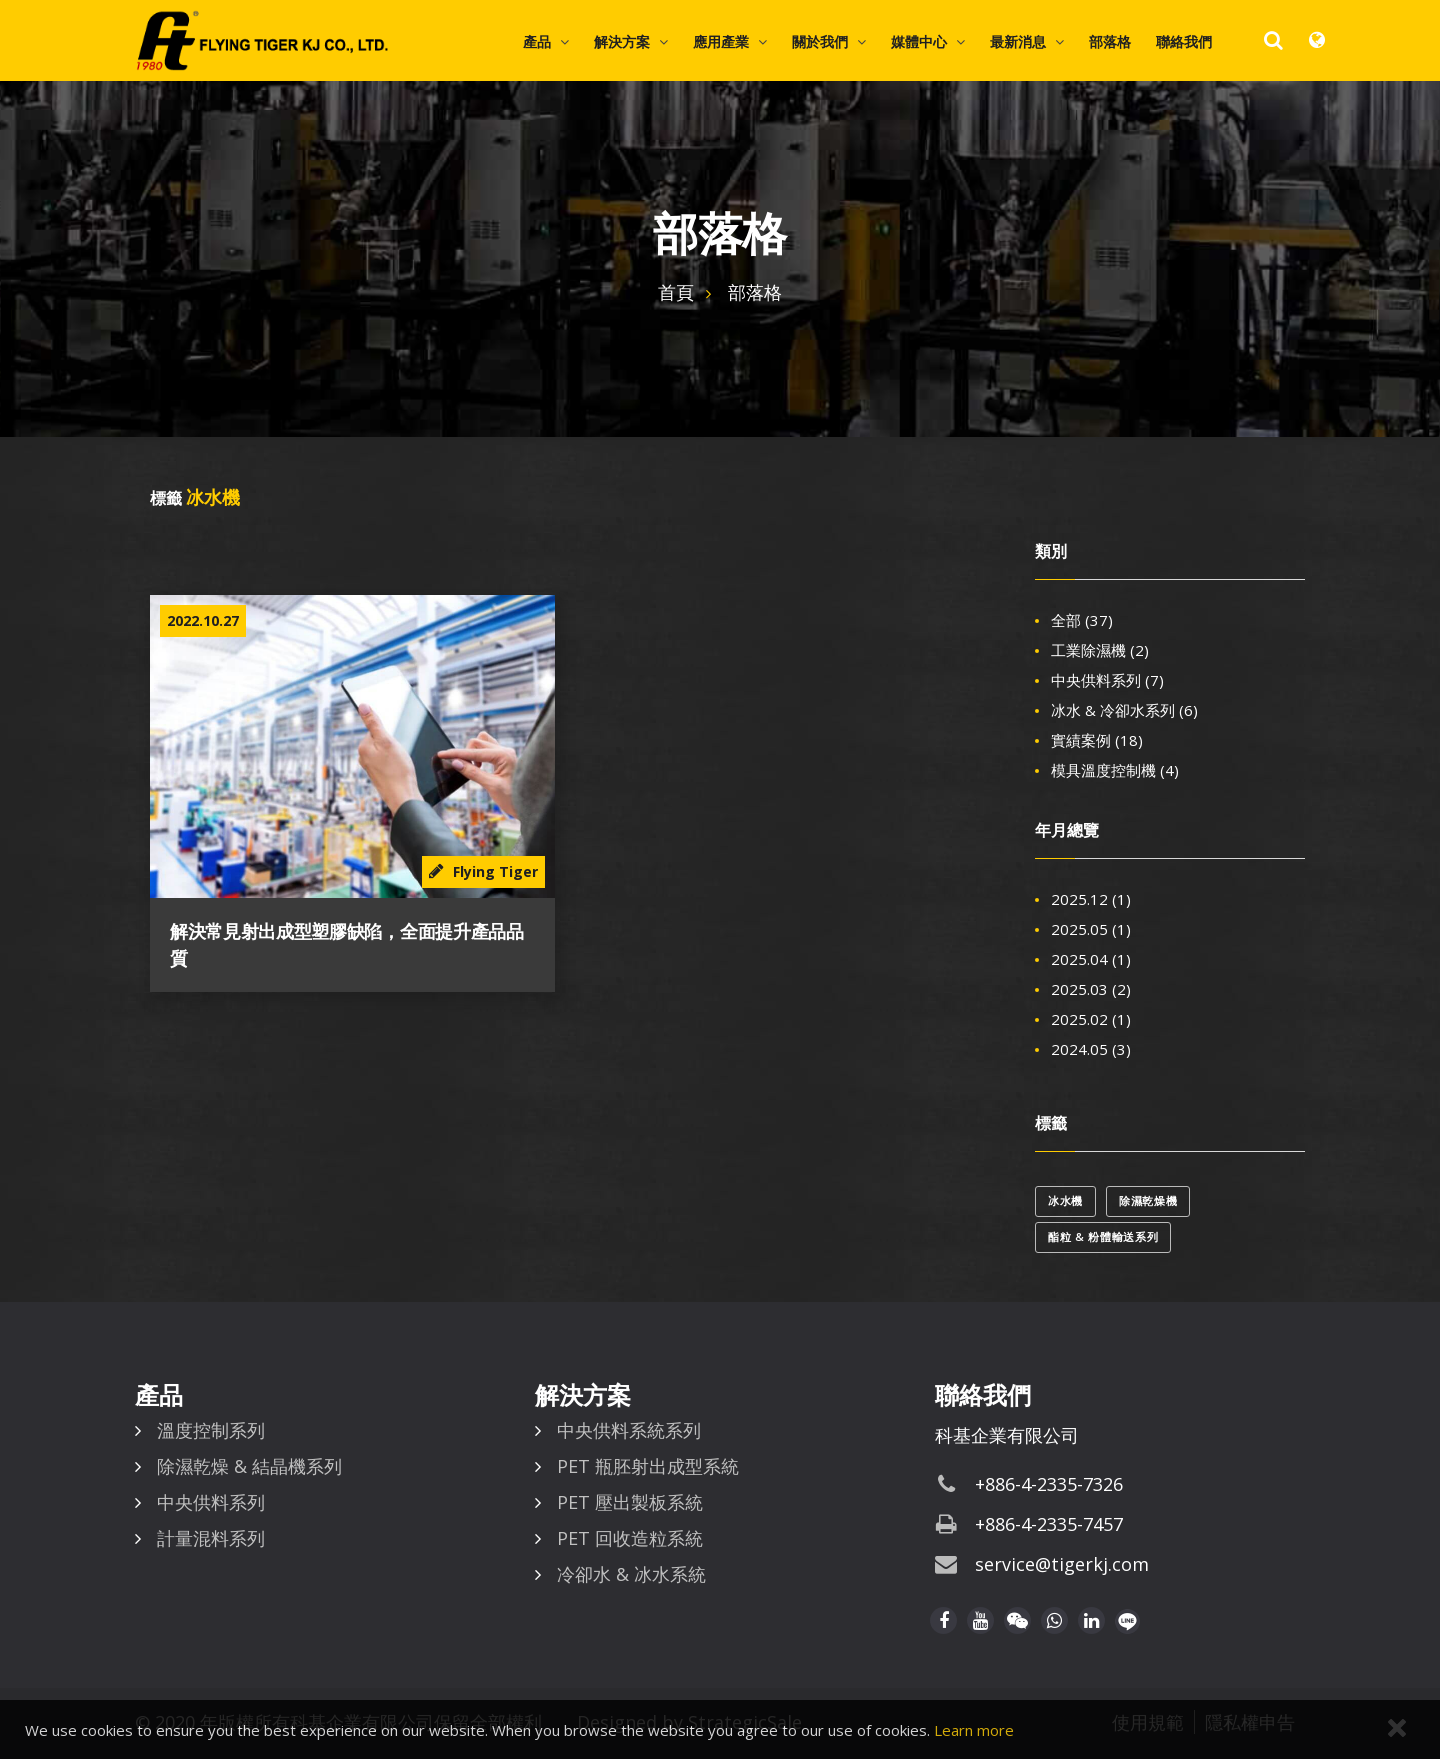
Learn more (974, 1730)
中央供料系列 (1107, 680)
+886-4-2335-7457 (1049, 1524)
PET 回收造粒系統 (630, 1538)
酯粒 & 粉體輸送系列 (1103, 1236)
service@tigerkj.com (1062, 1564)
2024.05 (1091, 1049)
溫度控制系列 (211, 1430)
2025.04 (1091, 959)
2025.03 (1091, 989)
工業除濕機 (1100, 650)
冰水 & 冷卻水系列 (1124, 710)
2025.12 (1091, 899)
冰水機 (1065, 1200)
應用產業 (721, 41)
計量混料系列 (211, 1538)
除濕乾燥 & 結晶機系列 (249, 1466)
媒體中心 (919, 41)
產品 (537, 41)
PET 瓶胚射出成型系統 (648, 1466)
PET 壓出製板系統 (630, 1502)
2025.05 (1091, 929)
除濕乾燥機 (1148, 1200)
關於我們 (820, 41)
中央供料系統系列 (629, 1430)
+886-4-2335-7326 (1049, 1484)
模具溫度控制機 (1115, 770)
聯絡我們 (1184, 41)
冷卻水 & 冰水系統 (631, 1574)
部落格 (1110, 41)
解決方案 (622, 41)
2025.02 (1091, 1019)
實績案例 (1097, 740)
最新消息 (1018, 41)
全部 (1082, 620)
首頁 (676, 292)
